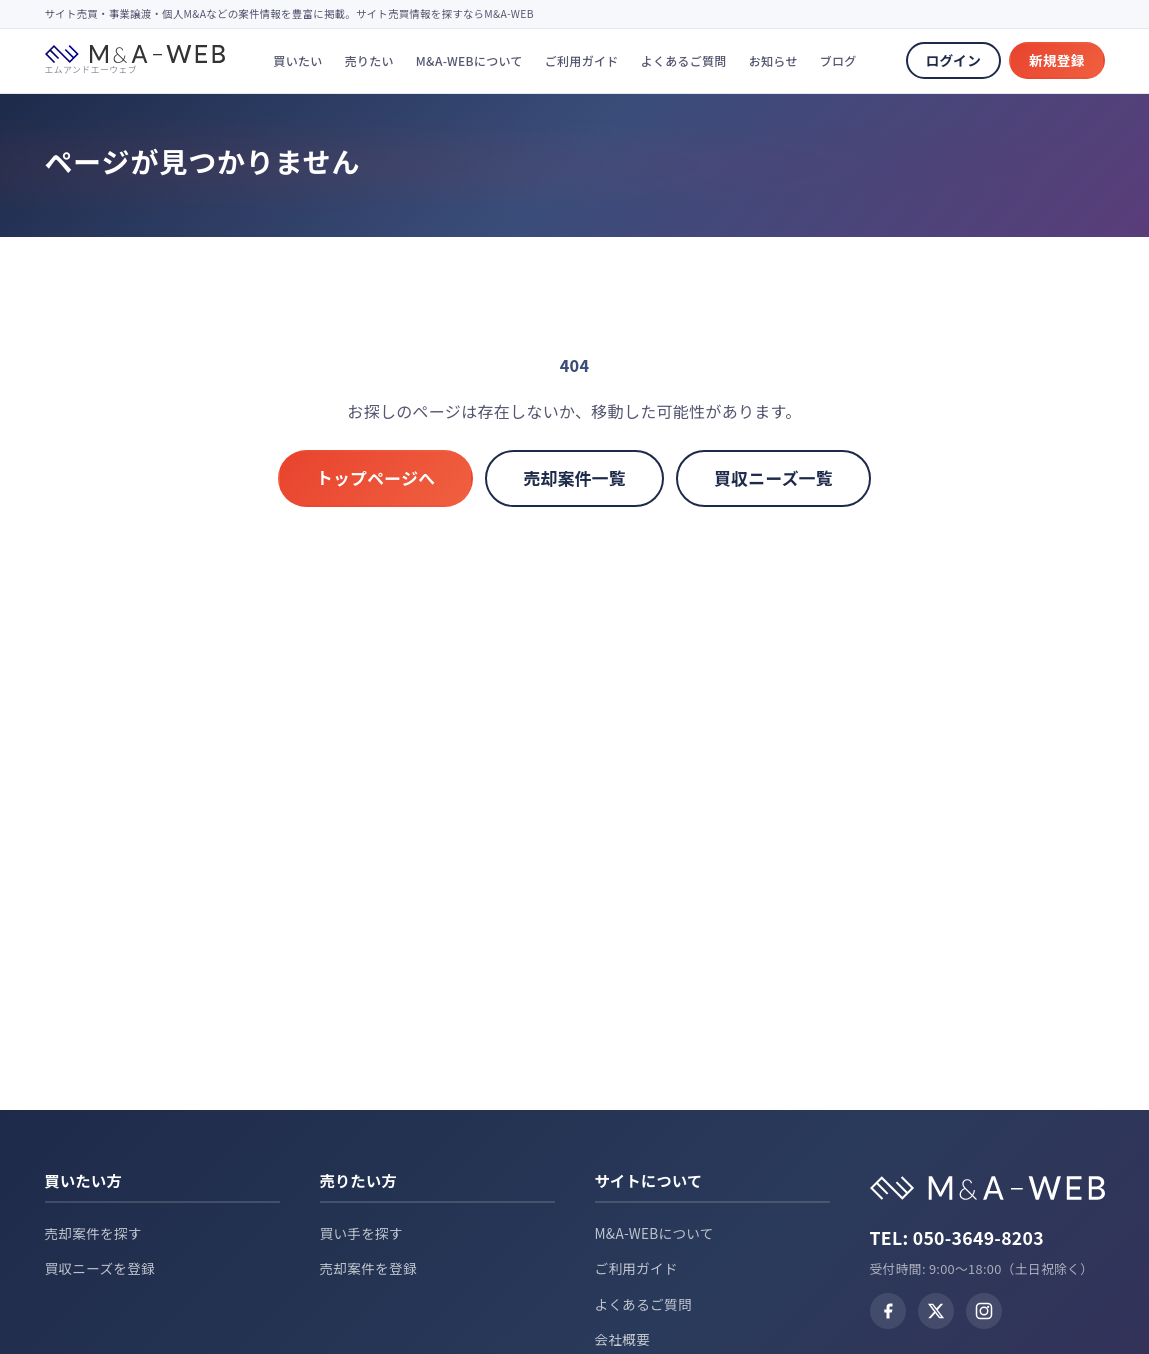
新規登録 (1056, 60)
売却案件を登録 (368, 1268)
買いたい (297, 60)
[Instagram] (984, 1311)
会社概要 (623, 1339)
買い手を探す (361, 1233)
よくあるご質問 (684, 60)
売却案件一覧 (574, 478)
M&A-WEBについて (469, 60)
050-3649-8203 (978, 1237)
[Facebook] (888, 1311)
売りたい (369, 60)
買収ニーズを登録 (100, 1268)
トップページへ (376, 478)
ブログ (838, 60)
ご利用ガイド (582, 60)
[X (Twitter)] (936, 1311)
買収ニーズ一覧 (773, 478)
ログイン (953, 60)
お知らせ (773, 60)
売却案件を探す (93, 1233)
